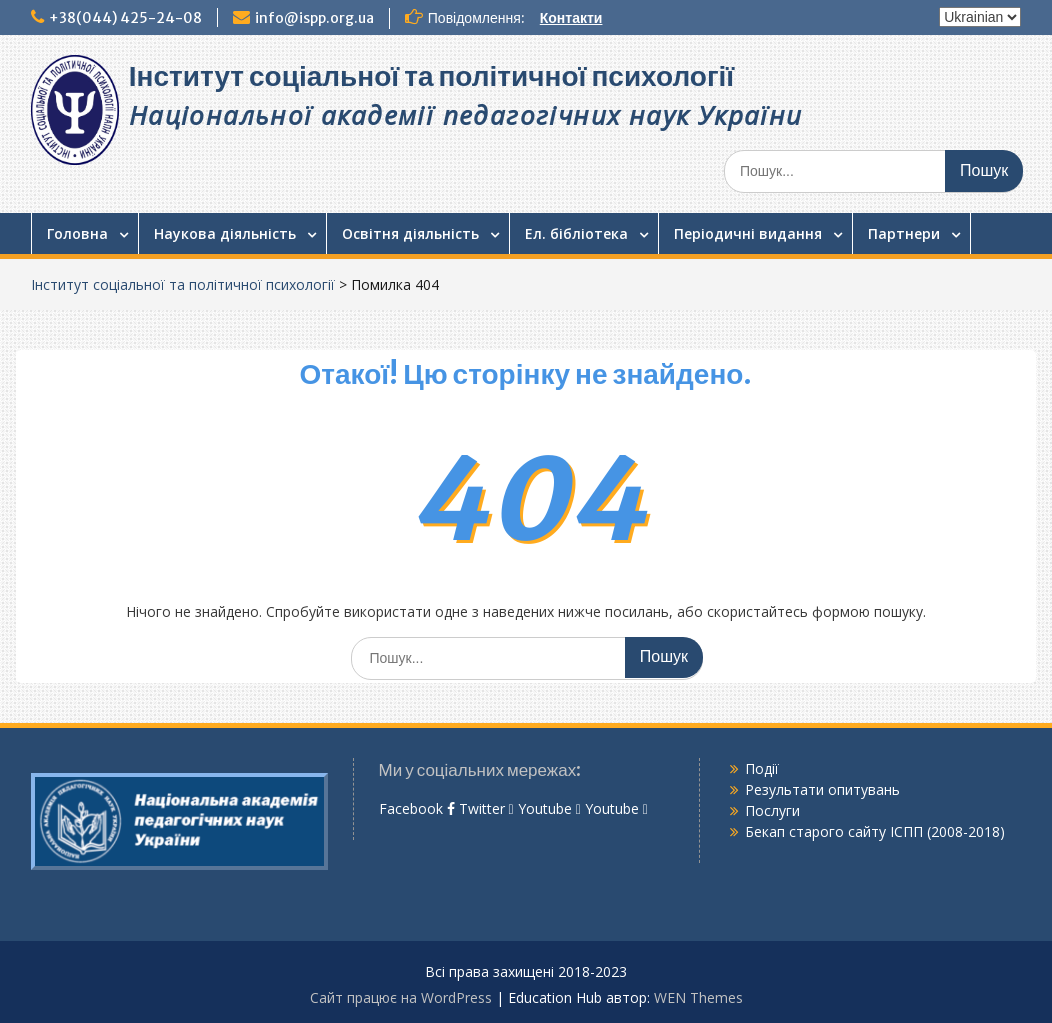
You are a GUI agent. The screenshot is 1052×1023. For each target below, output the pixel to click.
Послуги (772, 810)
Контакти (571, 18)
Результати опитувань (822, 789)
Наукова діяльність (225, 233)
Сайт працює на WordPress (401, 997)
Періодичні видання (748, 233)
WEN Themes (698, 997)
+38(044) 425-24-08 (125, 18)
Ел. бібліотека (576, 233)
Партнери (904, 233)
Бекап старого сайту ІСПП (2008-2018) (875, 831)
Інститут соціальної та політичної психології (431, 76)
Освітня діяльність (410, 233)
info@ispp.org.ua (314, 18)
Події (762, 768)
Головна (77, 233)
